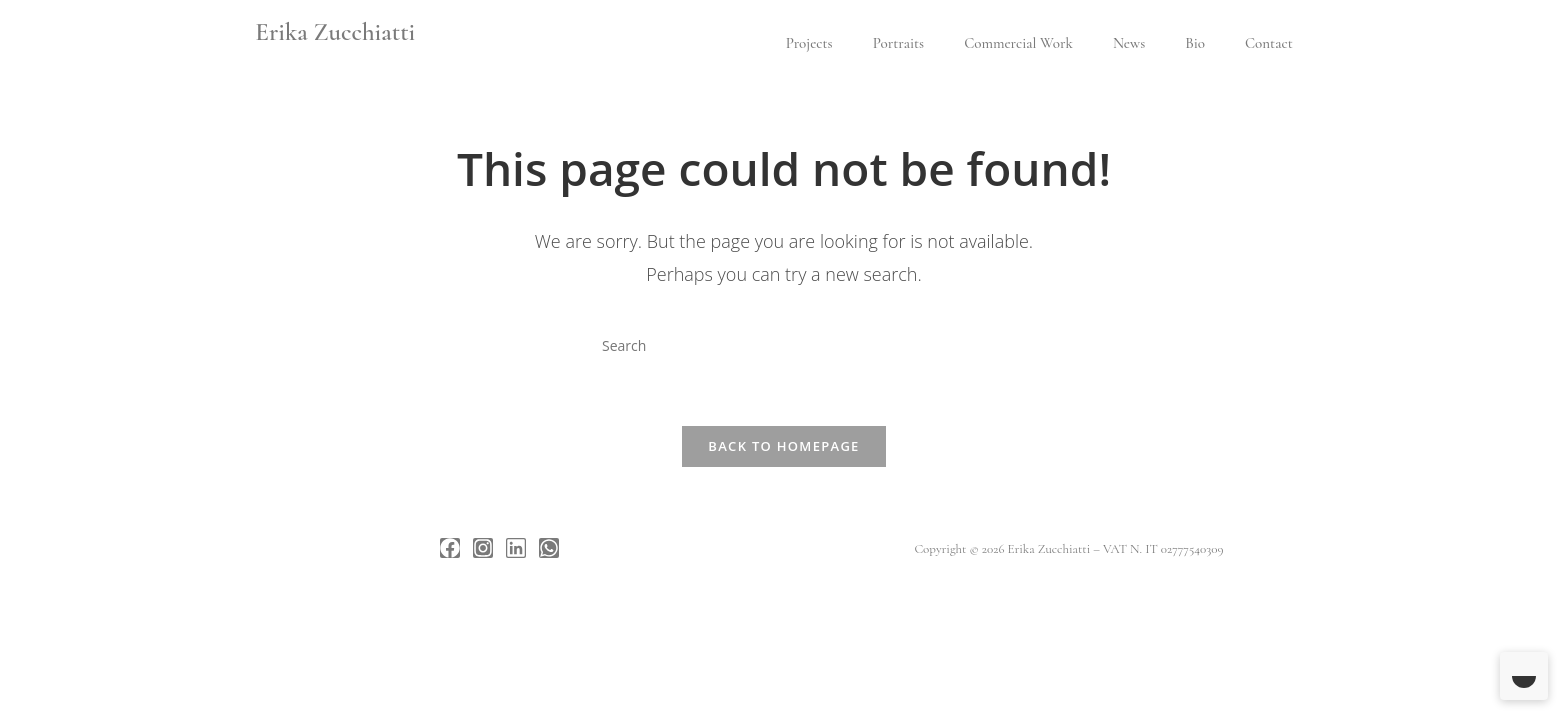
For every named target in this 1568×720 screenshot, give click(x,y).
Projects (809, 43)
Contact (1269, 43)
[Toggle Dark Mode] (1524, 676)
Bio (1195, 43)
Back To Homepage (783, 446)
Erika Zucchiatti (335, 32)
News (1129, 43)
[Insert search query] (784, 345)
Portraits (898, 43)
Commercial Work (1018, 43)
